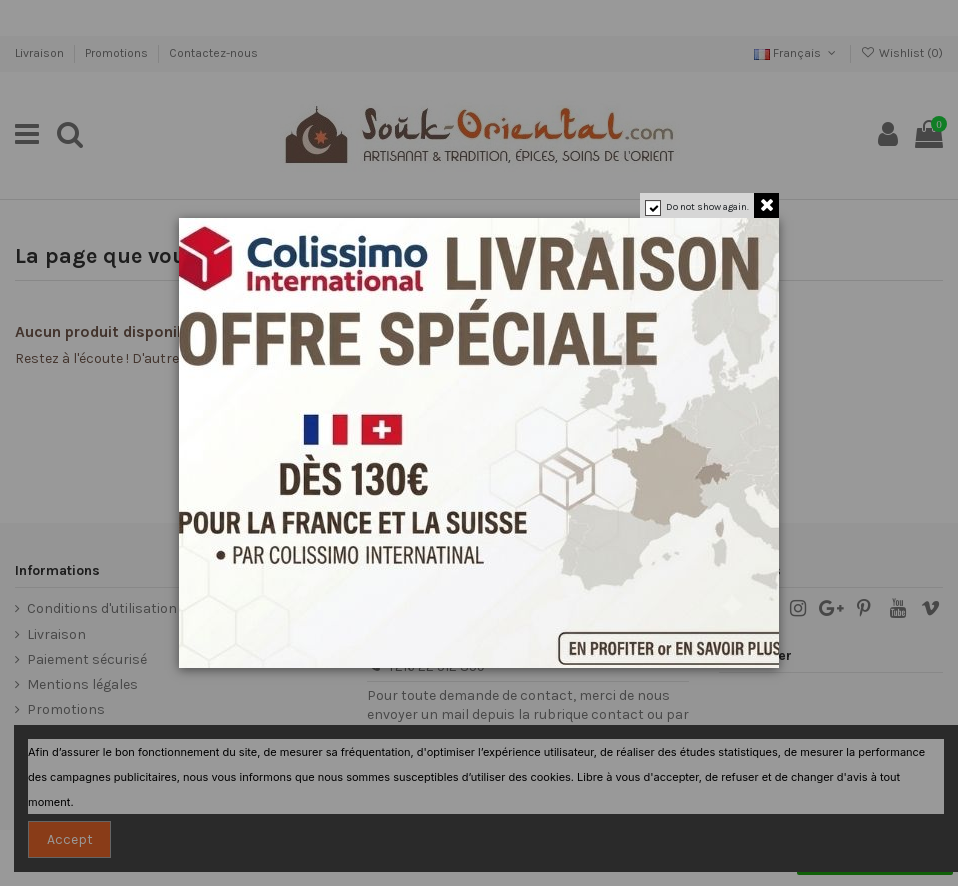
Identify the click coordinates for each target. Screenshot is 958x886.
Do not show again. (707, 207)
